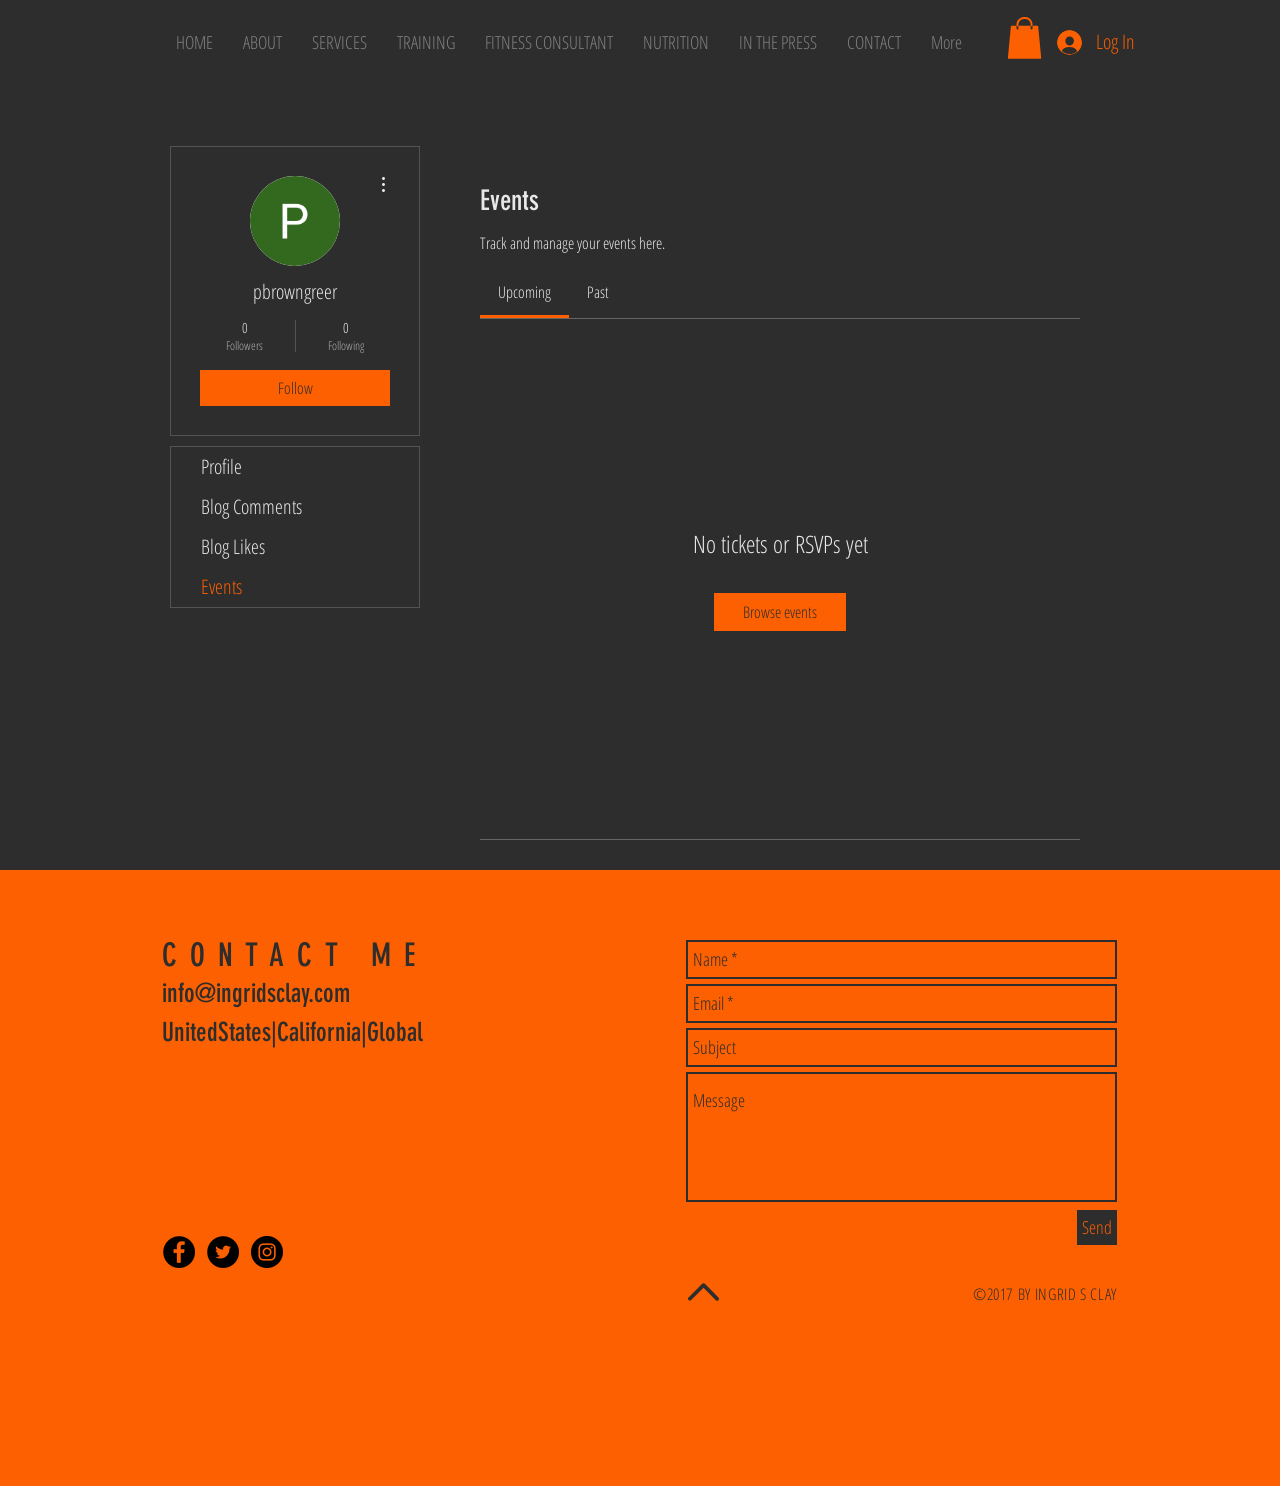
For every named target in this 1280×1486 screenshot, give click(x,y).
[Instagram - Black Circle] (267, 1252)
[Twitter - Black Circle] (223, 1252)
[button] (1024, 38)
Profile (221, 466)
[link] (524, 292)
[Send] (1097, 1227)
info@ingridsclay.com (256, 993)
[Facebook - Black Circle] (179, 1252)
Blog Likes (233, 546)
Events (221, 586)
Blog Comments (251, 506)
